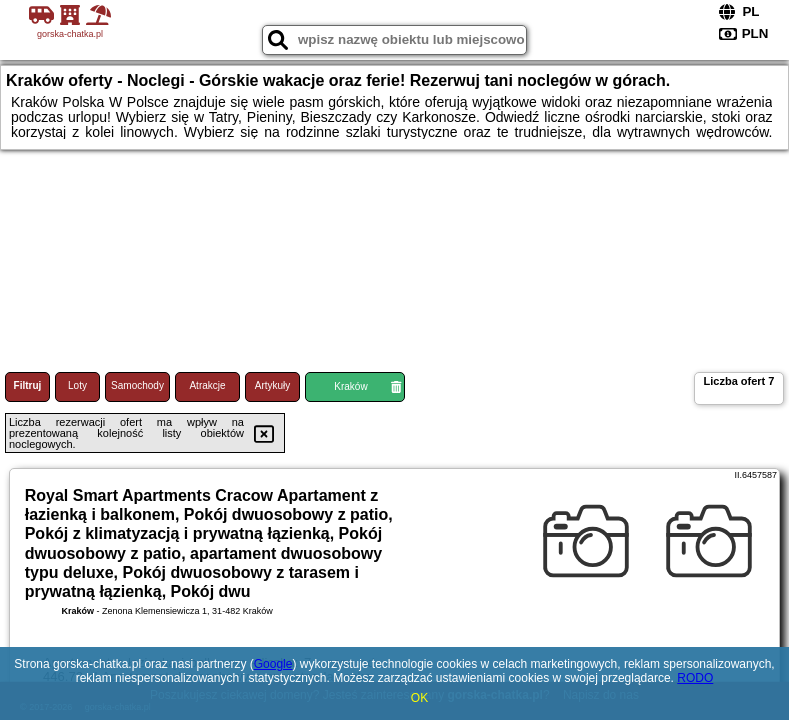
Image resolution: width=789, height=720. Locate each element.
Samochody (137, 385)
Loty (77, 385)
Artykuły (273, 385)
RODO (695, 678)
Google (273, 664)
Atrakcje (207, 385)
